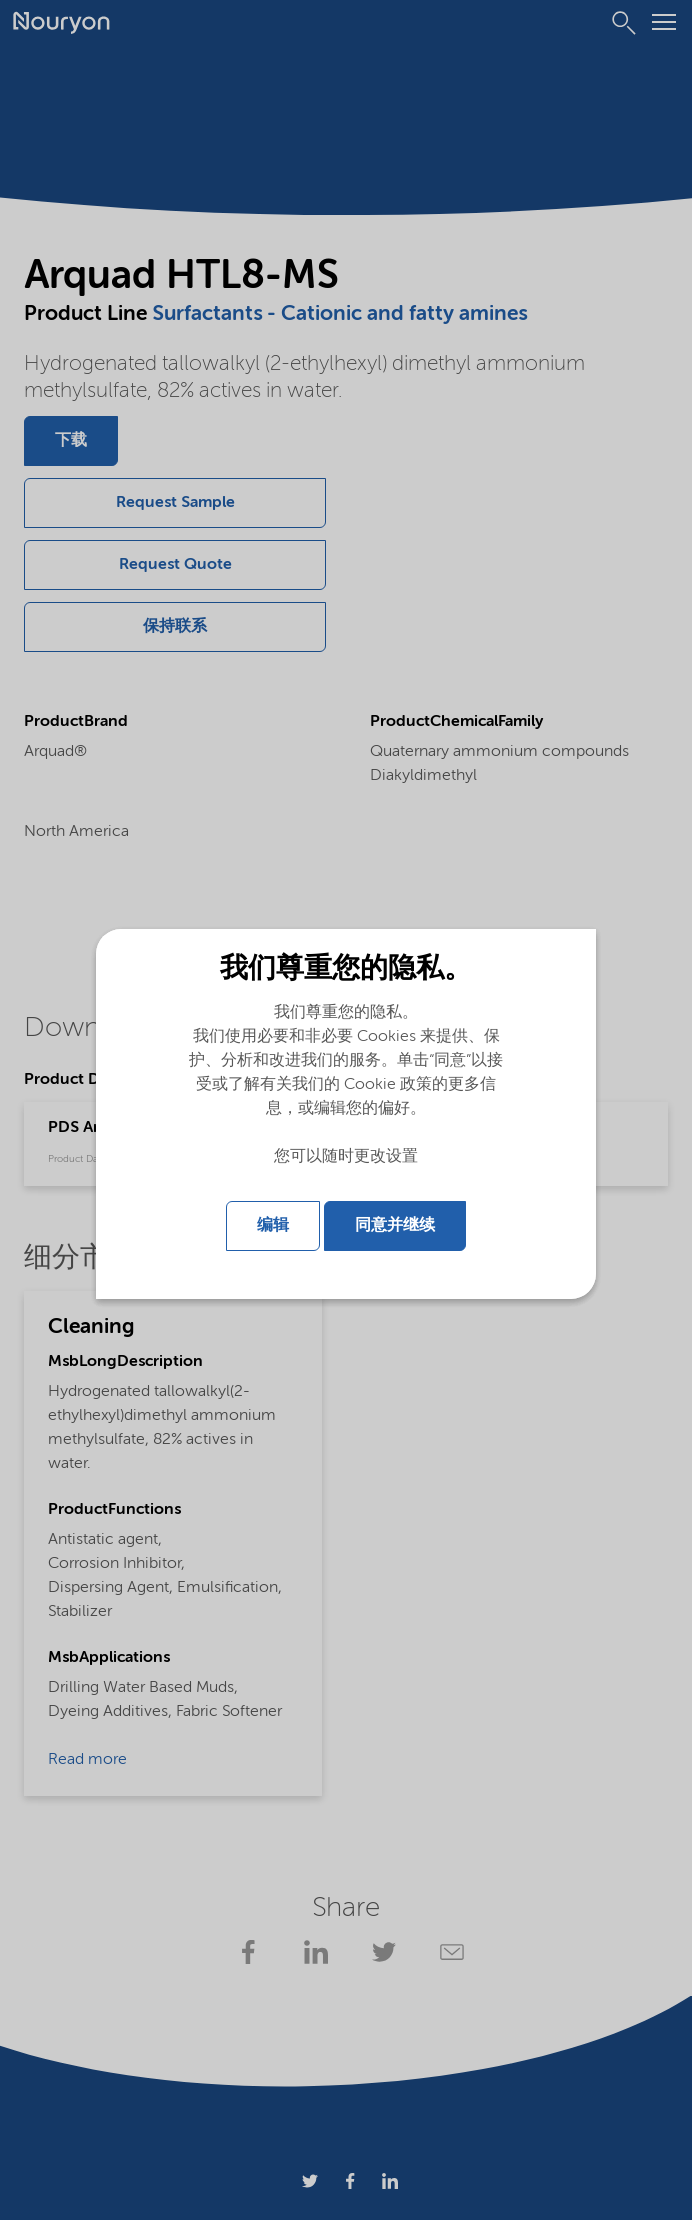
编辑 (273, 1226)
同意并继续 (395, 1226)
